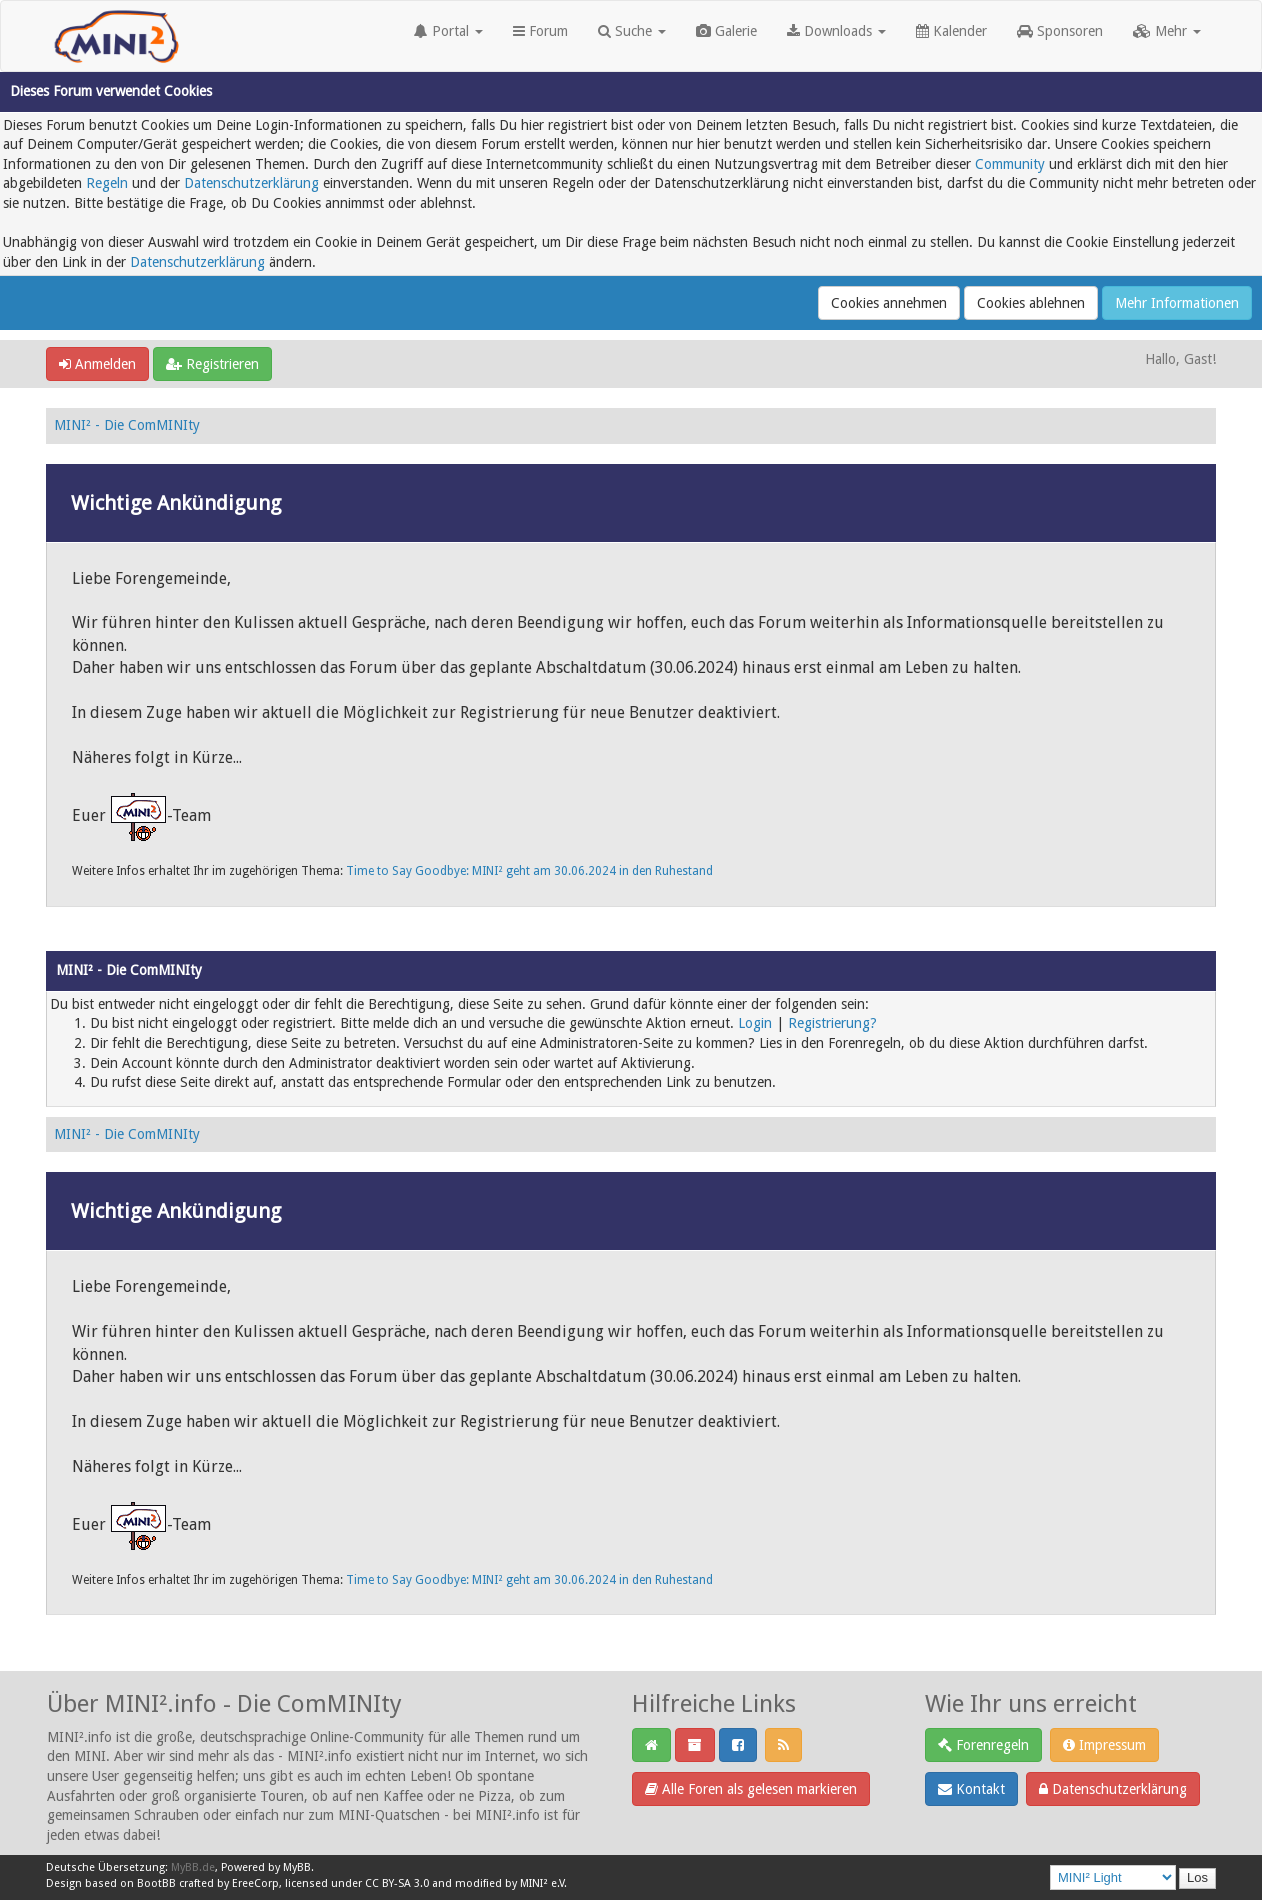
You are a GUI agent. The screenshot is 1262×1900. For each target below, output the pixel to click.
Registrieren (212, 364)
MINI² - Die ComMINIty (127, 425)
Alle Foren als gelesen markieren (751, 1789)
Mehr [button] (1167, 31)
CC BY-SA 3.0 (397, 1883)
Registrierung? (832, 1023)
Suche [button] (632, 31)
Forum (540, 31)
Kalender (951, 31)
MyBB (297, 1867)
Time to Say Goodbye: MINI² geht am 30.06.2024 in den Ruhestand (529, 871)
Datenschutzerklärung (251, 183)
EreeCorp (255, 1883)
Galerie (726, 31)
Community (1010, 164)
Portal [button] (448, 31)
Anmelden (97, 364)
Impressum (1104, 1745)
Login (755, 1023)
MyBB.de (193, 1867)
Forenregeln (983, 1745)
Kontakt (971, 1789)
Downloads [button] (836, 31)
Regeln (107, 183)
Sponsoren (1060, 31)
